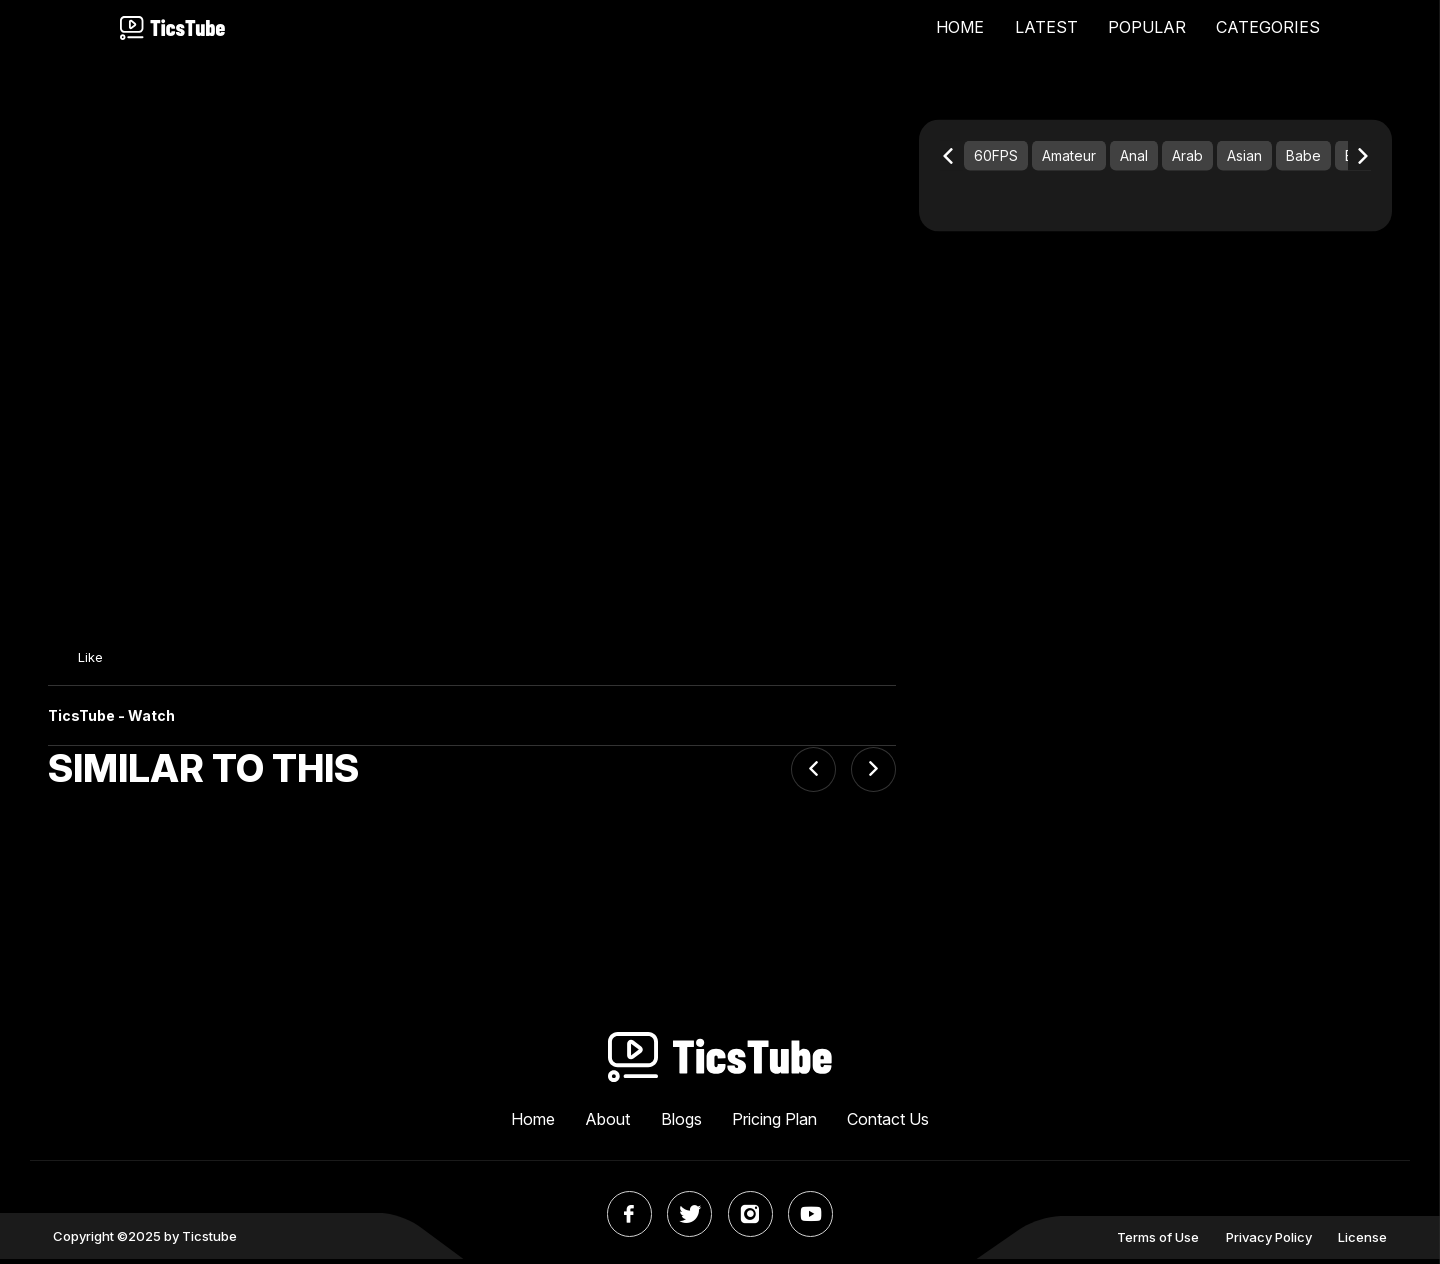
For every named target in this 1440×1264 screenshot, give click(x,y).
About (607, 1124)
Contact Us (888, 1124)
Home (533, 1124)
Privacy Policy (1269, 1242)
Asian (1244, 159)
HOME (960, 28)
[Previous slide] (813, 773)
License (1362, 1242)
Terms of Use (1158, 1242)
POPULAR (1147, 28)
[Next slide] (873, 773)
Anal (1134, 159)
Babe (1303, 159)
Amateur (1069, 159)
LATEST (1046, 28)
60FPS (996, 159)
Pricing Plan (774, 1124)
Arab (1187, 159)
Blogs (681, 1124)
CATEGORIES (1268, 28)
